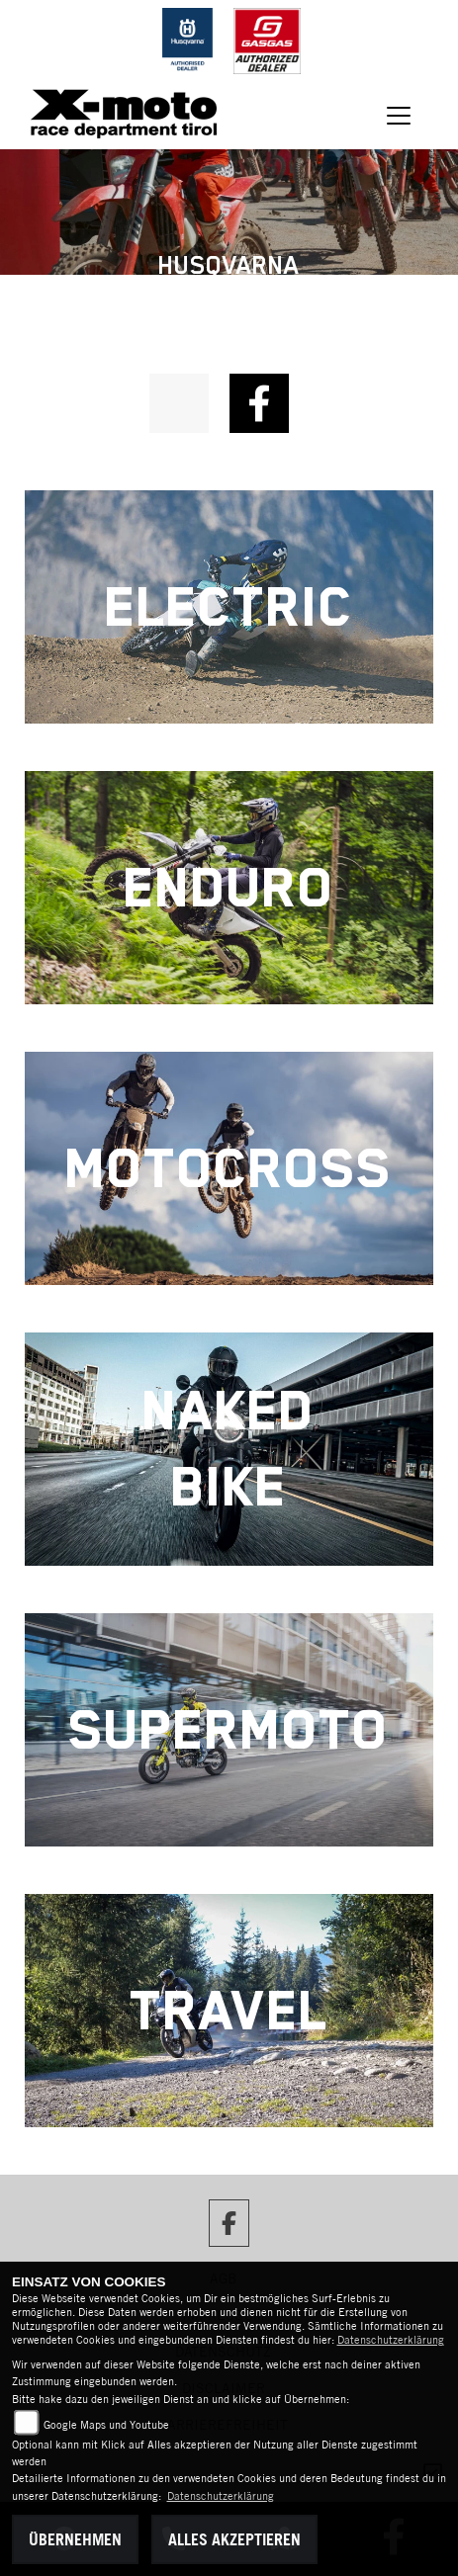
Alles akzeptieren (234, 2539)
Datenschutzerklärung (390, 2340)
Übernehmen (75, 2539)
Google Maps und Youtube (106, 2425)
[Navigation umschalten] (398, 115)
